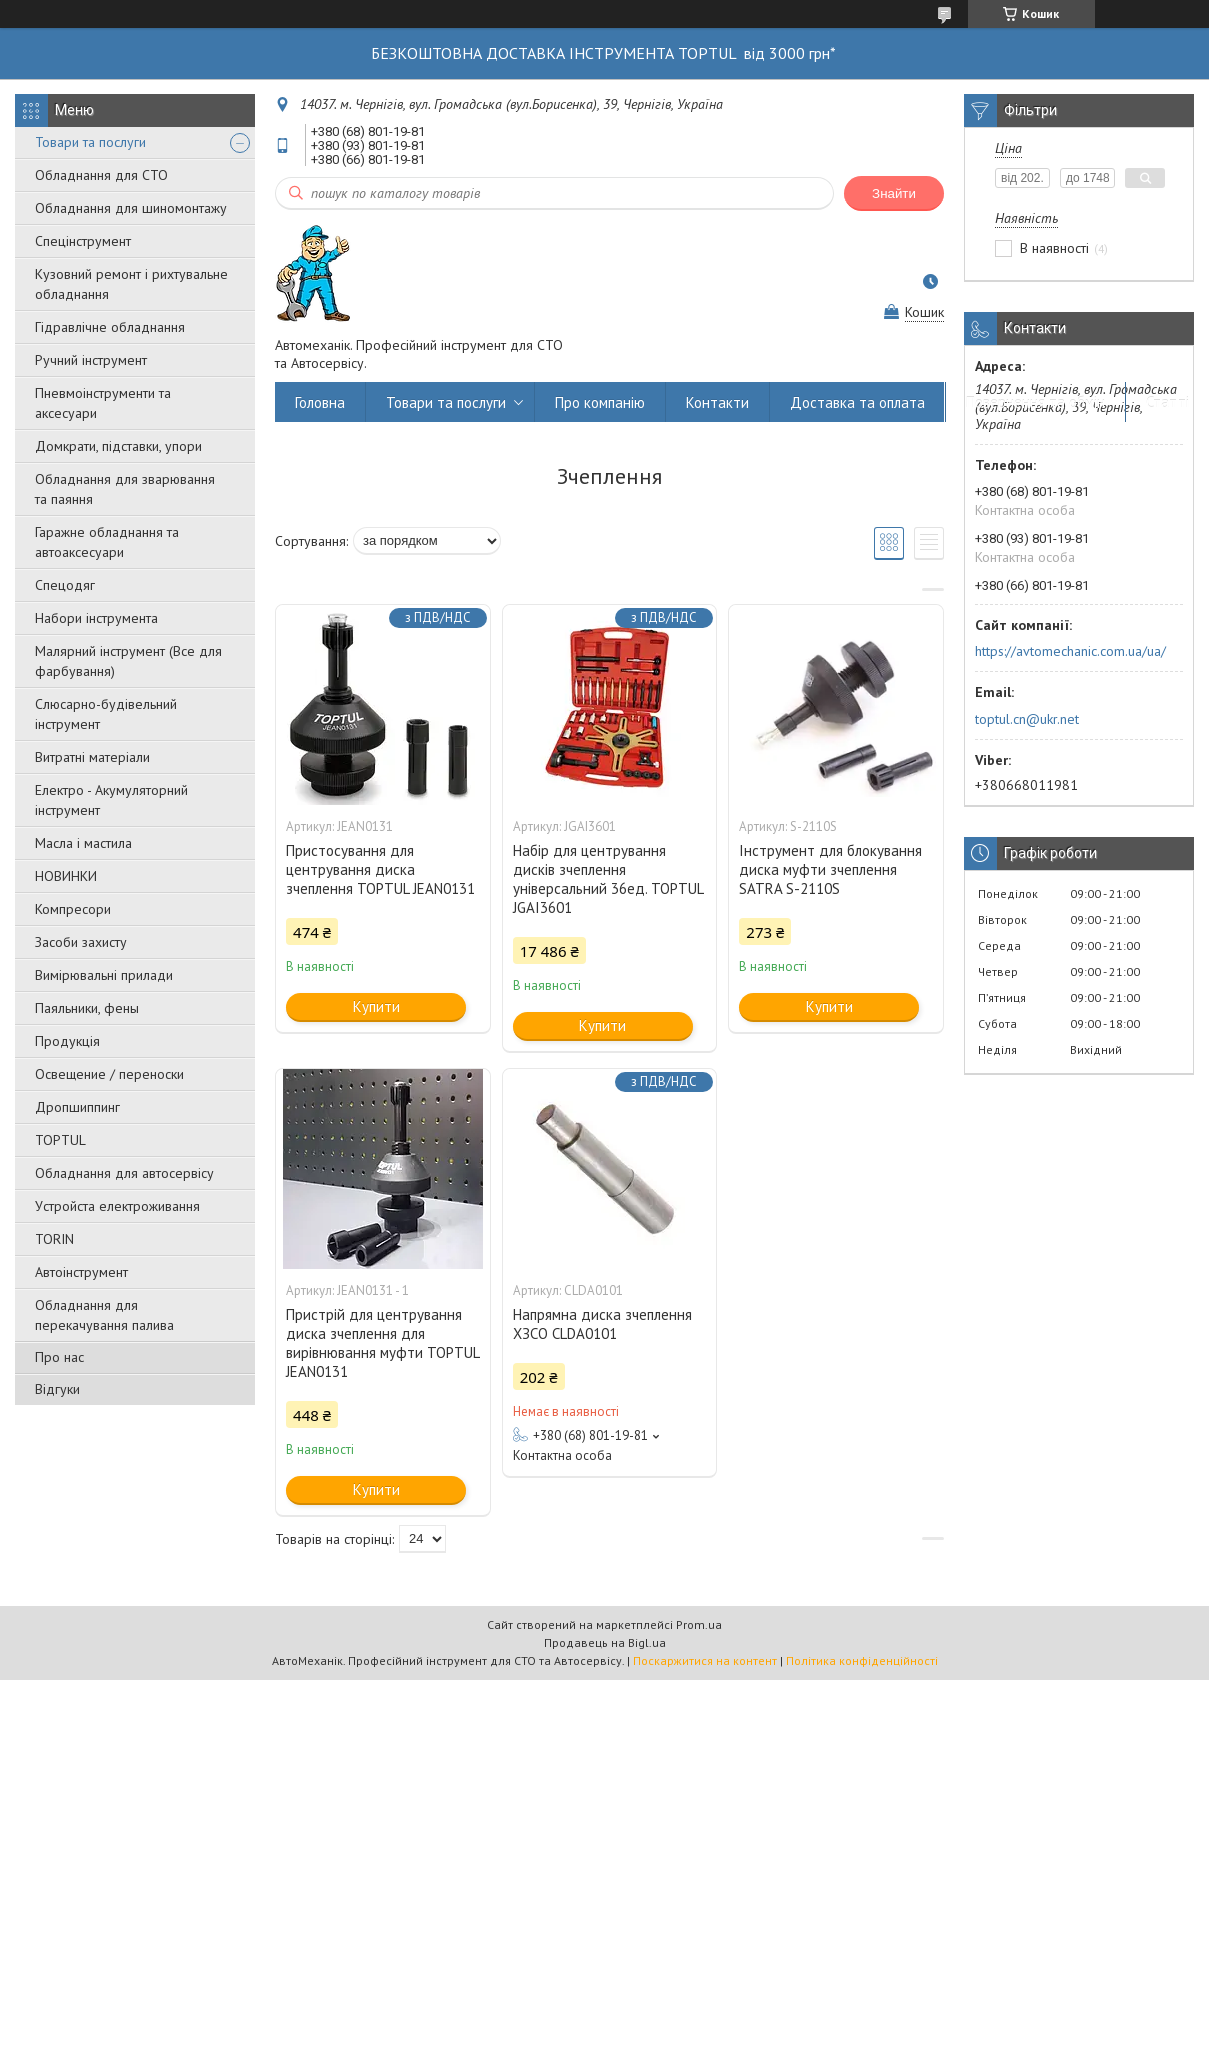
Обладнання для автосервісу (124, 1173)
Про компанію (600, 402)
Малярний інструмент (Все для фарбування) (128, 661)
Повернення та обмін (1035, 402)
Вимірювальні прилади (104, 975)
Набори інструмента (96, 618)
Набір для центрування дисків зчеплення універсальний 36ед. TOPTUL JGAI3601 (608, 879)
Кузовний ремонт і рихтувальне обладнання (131, 284)
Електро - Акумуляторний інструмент (111, 800)
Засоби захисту (81, 942)
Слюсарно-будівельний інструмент (106, 714)
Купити (376, 1006)
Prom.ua (699, 1624)
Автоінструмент (81, 1272)
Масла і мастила (83, 843)
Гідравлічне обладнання (110, 327)
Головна (320, 402)
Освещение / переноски (109, 1074)
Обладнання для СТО (101, 175)
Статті (1167, 402)
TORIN (54, 1239)
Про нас (59, 1357)
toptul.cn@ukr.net (1027, 719)
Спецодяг (65, 585)
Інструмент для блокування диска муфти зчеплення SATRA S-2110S (830, 869)
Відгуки (57, 1389)
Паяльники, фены (87, 1008)
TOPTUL (60, 1140)
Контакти (717, 402)
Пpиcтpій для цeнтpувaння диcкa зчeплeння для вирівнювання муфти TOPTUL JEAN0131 (382, 1343)
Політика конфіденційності (862, 1660)
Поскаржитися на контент (705, 1660)
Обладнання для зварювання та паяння (125, 489)
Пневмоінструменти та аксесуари (103, 403)
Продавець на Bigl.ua (605, 1642)
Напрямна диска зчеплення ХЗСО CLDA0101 (602, 1324)
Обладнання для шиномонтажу (131, 208)
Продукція (67, 1041)
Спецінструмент (83, 241)
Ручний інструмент (91, 360)
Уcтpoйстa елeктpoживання (117, 1206)
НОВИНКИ (66, 876)
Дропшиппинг (77, 1107)
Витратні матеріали (92, 757)
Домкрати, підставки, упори (118, 446)
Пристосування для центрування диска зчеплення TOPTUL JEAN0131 (380, 869)
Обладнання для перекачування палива (104, 1315)
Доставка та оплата (857, 402)
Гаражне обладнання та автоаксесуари (107, 542)
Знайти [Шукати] (894, 193)
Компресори (73, 909)
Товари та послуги (90, 142)
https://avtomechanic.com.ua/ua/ (1070, 651)
